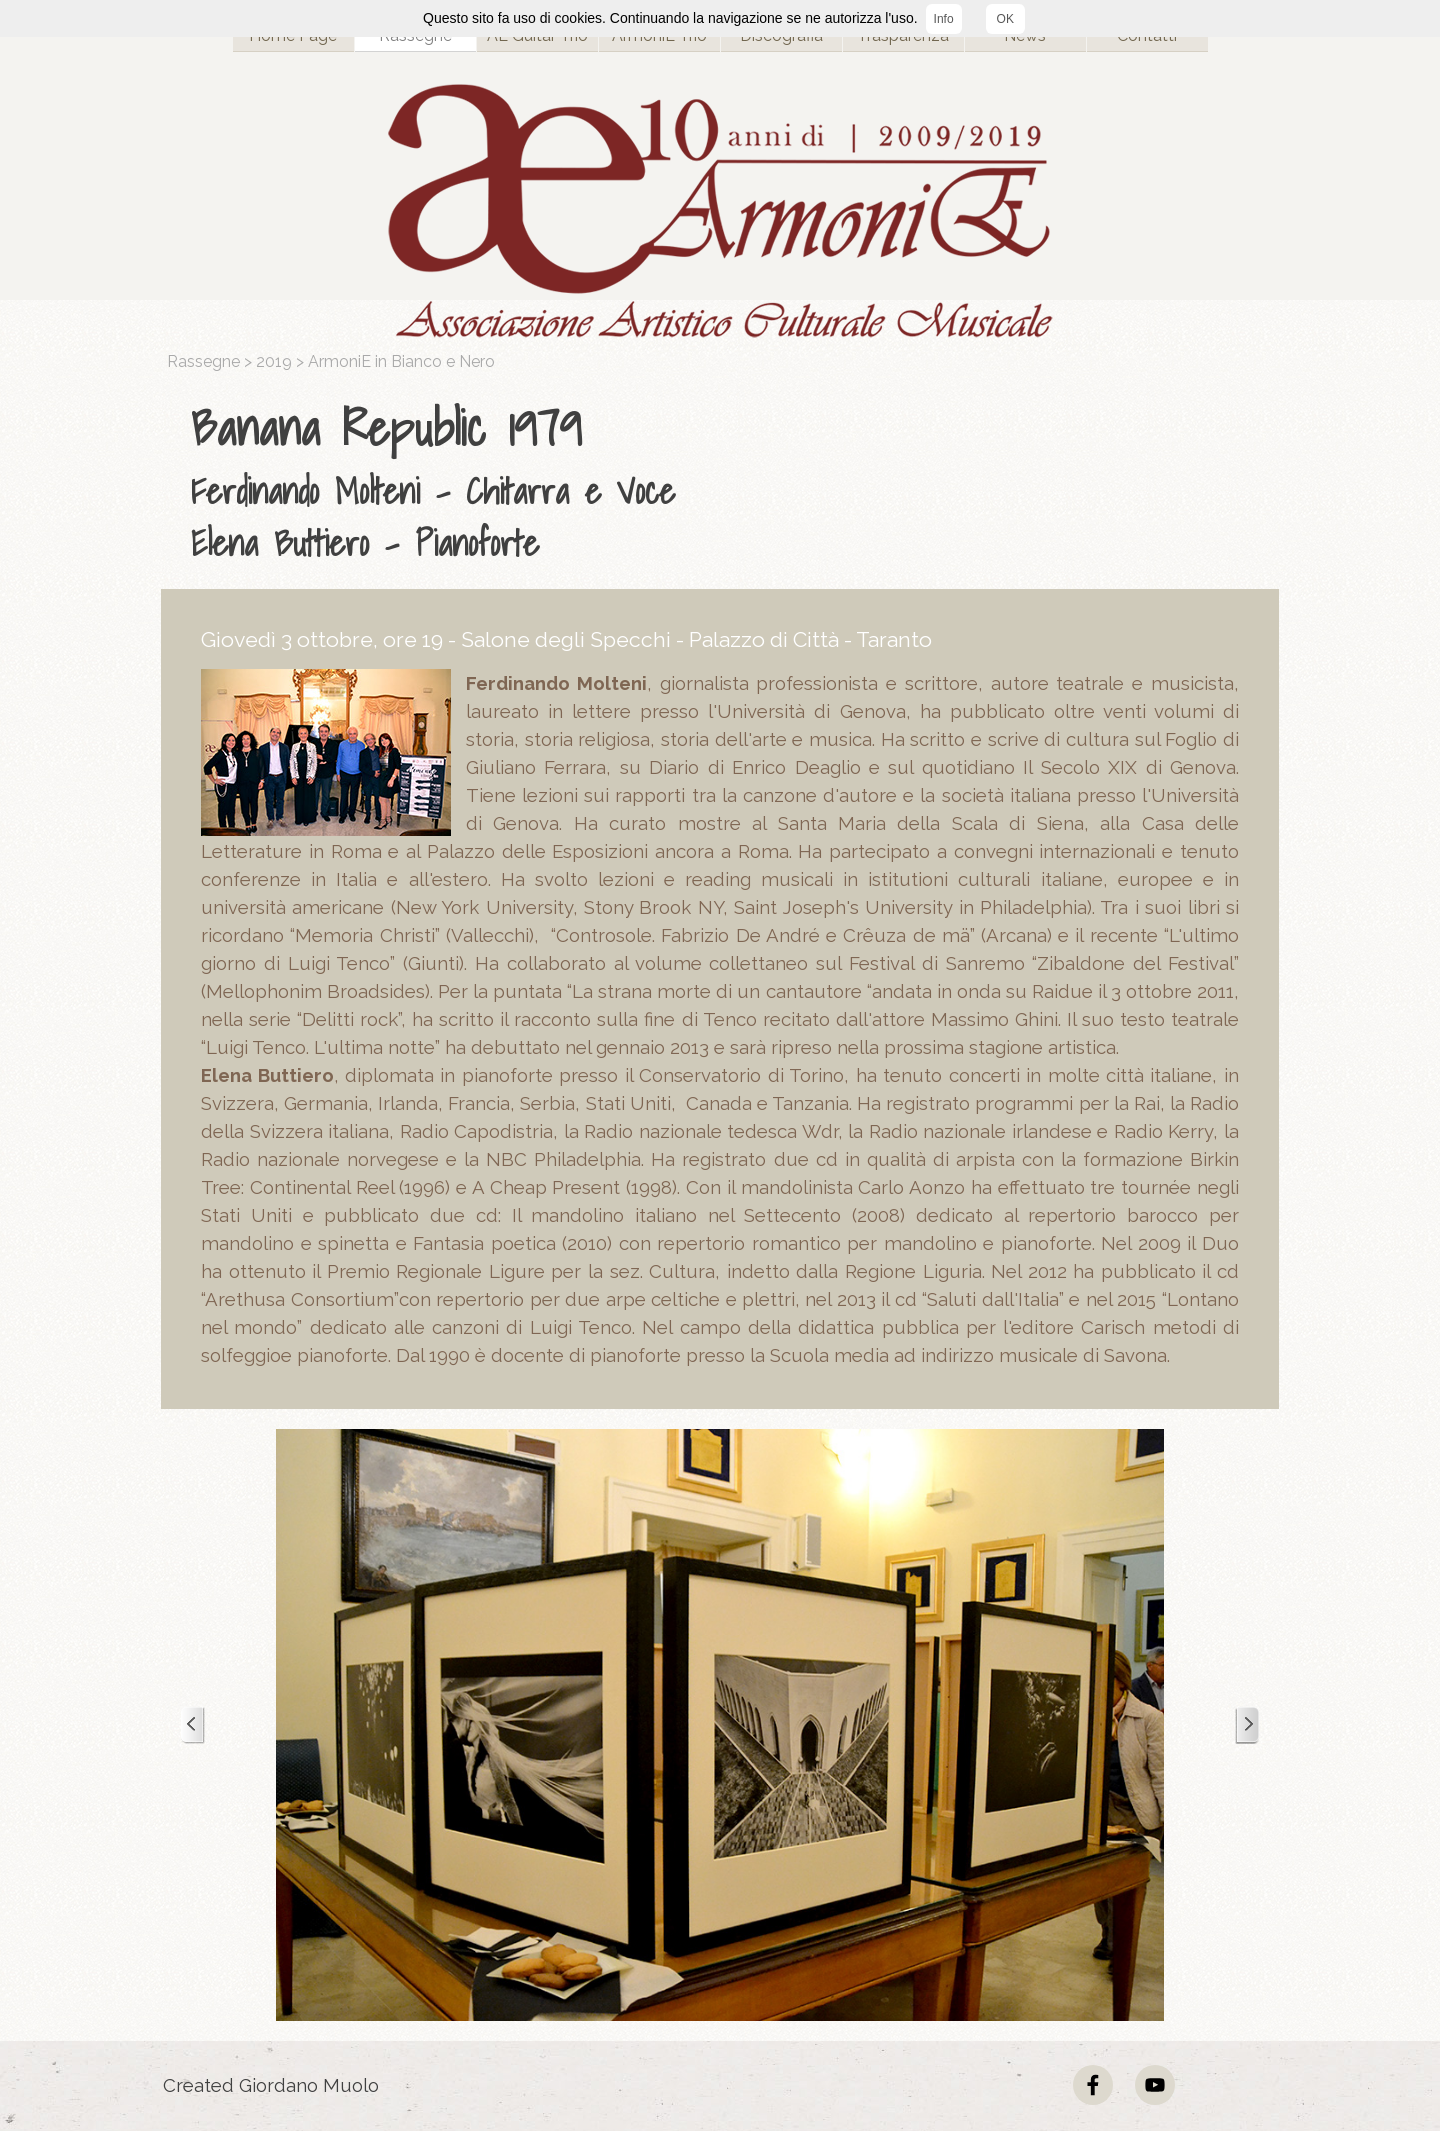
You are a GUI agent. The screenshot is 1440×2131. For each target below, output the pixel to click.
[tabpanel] (725, 481)
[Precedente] (193, 1725)
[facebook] (1093, 2085)
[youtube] (1155, 2085)
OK (1005, 19)
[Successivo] (1247, 1725)
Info (944, 19)
